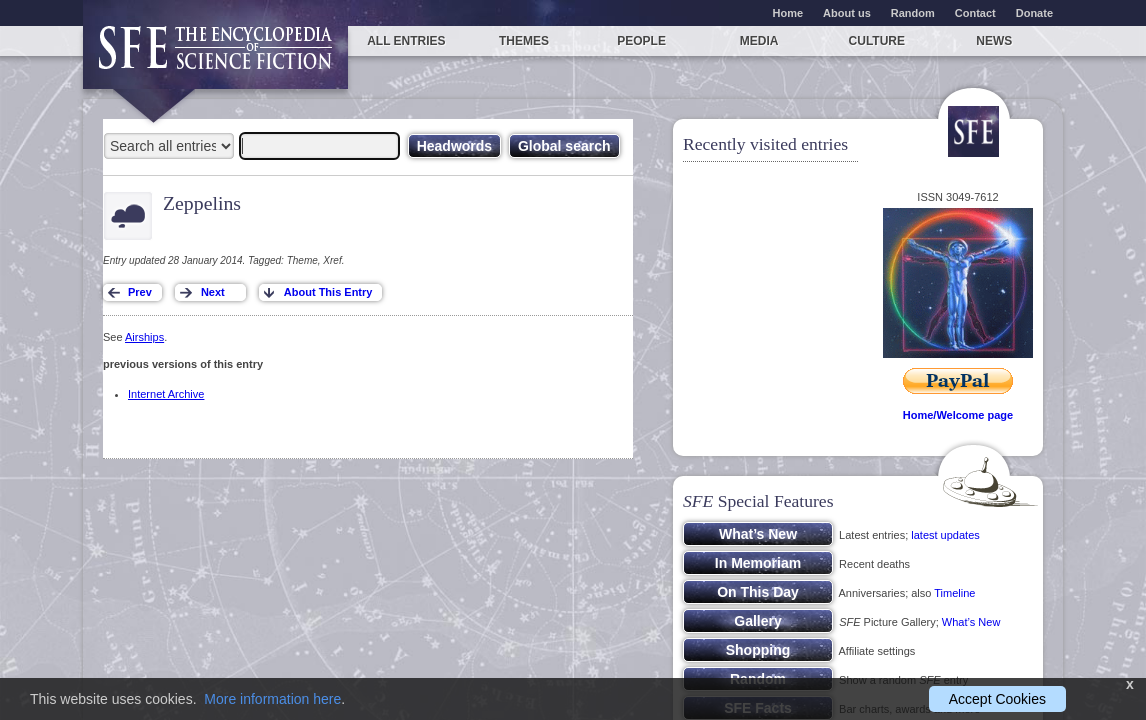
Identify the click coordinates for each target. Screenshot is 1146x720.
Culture (877, 41)
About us (847, 13)
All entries (406, 41)
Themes (524, 41)
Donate (1034, 13)
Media (759, 41)
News (994, 41)
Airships (144, 337)
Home (788, 13)
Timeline (954, 593)
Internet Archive (166, 394)
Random (913, 13)
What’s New (971, 622)
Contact (975, 13)
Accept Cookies (997, 699)
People (641, 41)
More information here (272, 699)
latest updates (945, 535)
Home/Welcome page (958, 415)
